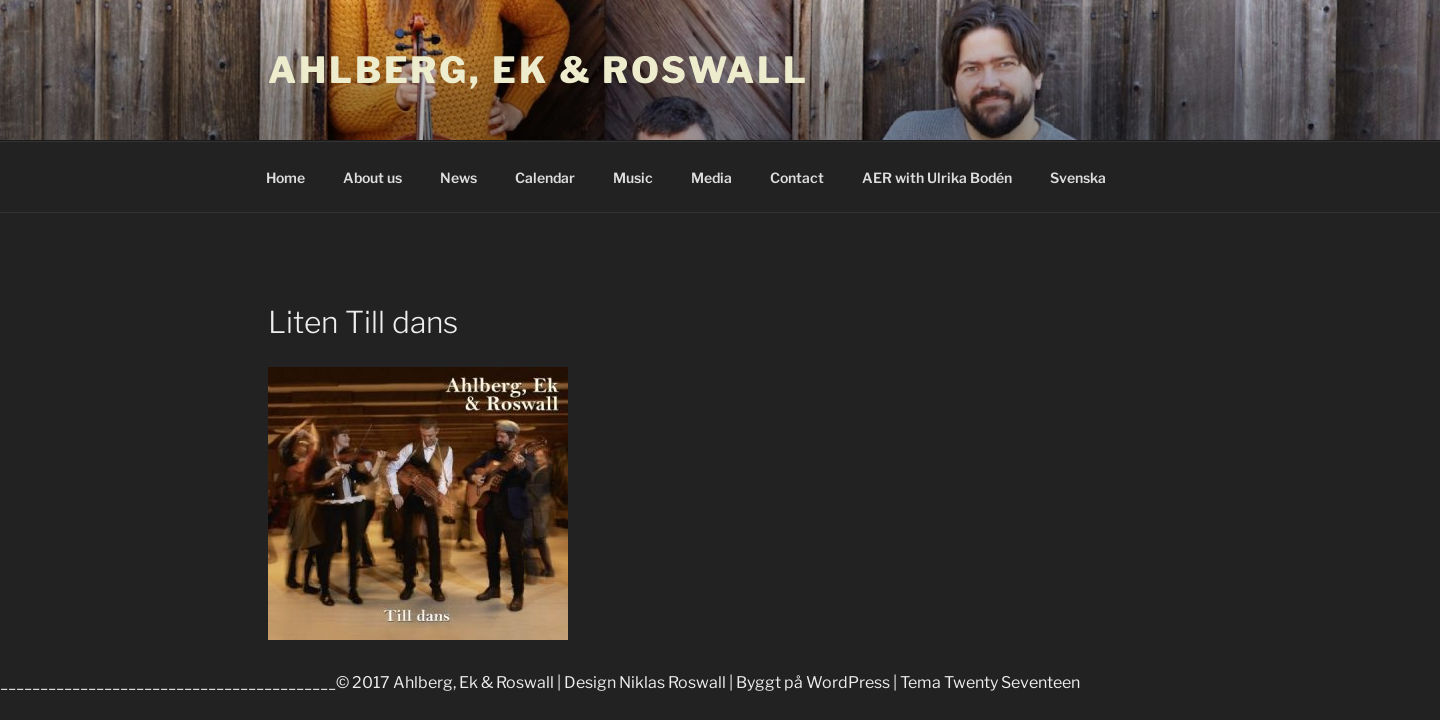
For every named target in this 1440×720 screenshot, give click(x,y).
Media (711, 177)
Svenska (1078, 177)
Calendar (545, 177)
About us (372, 177)
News (458, 177)
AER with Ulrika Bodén (937, 177)
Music (633, 177)
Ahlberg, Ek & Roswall (538, 70)
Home (285, 177)
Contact (797, 177)
